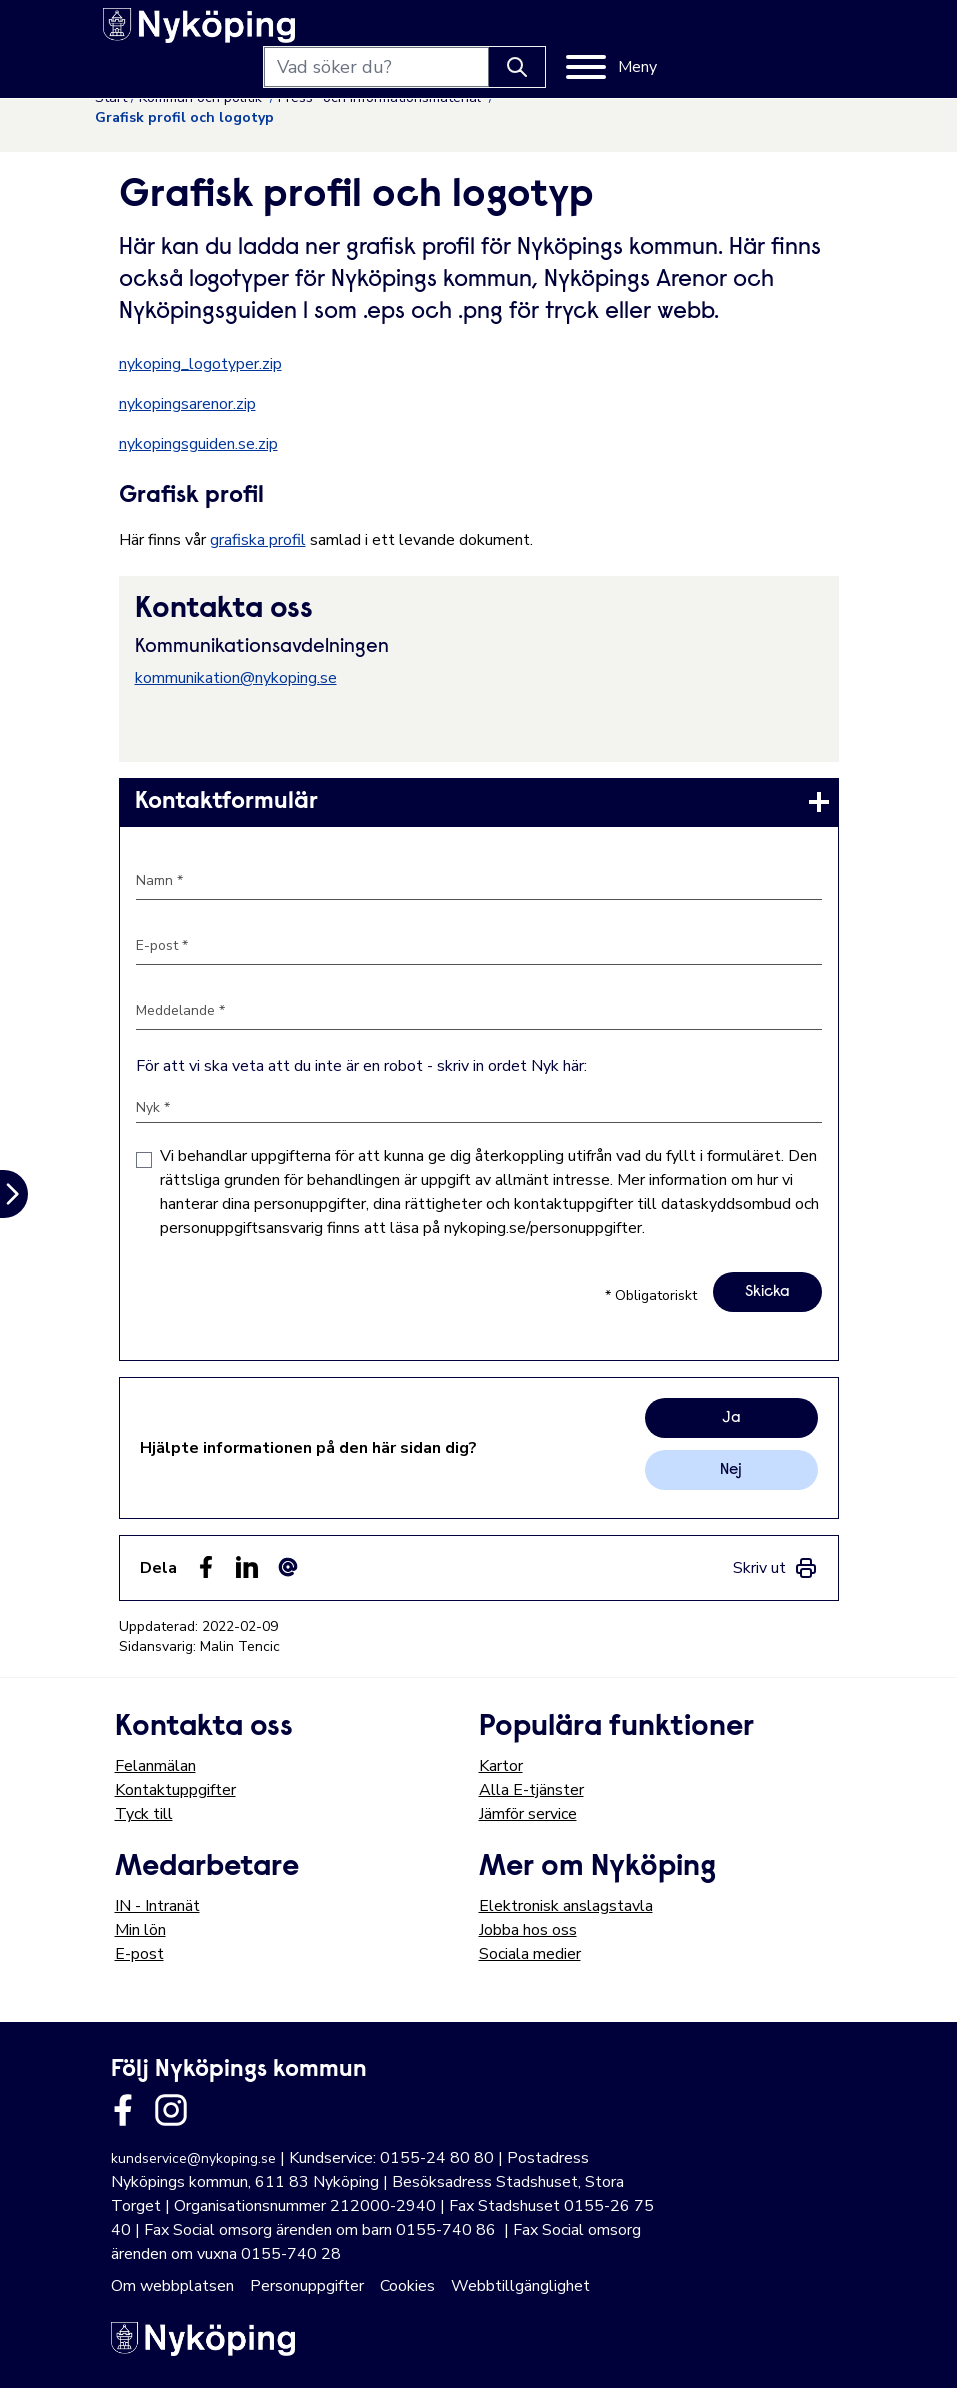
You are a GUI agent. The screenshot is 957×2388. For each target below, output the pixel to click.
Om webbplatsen (172, 2286)
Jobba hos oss (528, 1930)
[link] (479, 802)
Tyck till (144, 1814)
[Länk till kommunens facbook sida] (123, 2110)
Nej (731, 1470)
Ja (731, 1418)
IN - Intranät (157, 1906)
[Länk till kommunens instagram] (171, 2110)
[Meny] (797, 32)
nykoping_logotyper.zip (200, 364)
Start (111, 97)
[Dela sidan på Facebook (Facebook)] (206, 1567)
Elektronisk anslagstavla (566, 1906)
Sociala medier (530, 1954)
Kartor (501, 1766)
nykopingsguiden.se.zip (198, 444)
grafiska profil (258, 540)
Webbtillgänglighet (520, 2286)
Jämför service (528, 1814)
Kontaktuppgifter (175, 1790)
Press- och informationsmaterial (381, 97)
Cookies (407, 2286)
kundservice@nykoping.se (193, 2158)
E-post (139, 1954)
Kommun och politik (202, 97)
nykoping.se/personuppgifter (543, 1228)
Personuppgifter (307, 2286)
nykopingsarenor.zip (187, 404)
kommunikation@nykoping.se (236, 678)
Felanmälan (155, 1766)
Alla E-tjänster (531, 1790)
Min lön (140, 1930)
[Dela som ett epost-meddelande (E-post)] (288, 1567)
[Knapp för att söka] (703, 32)
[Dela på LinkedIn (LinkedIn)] (247, 1567)
